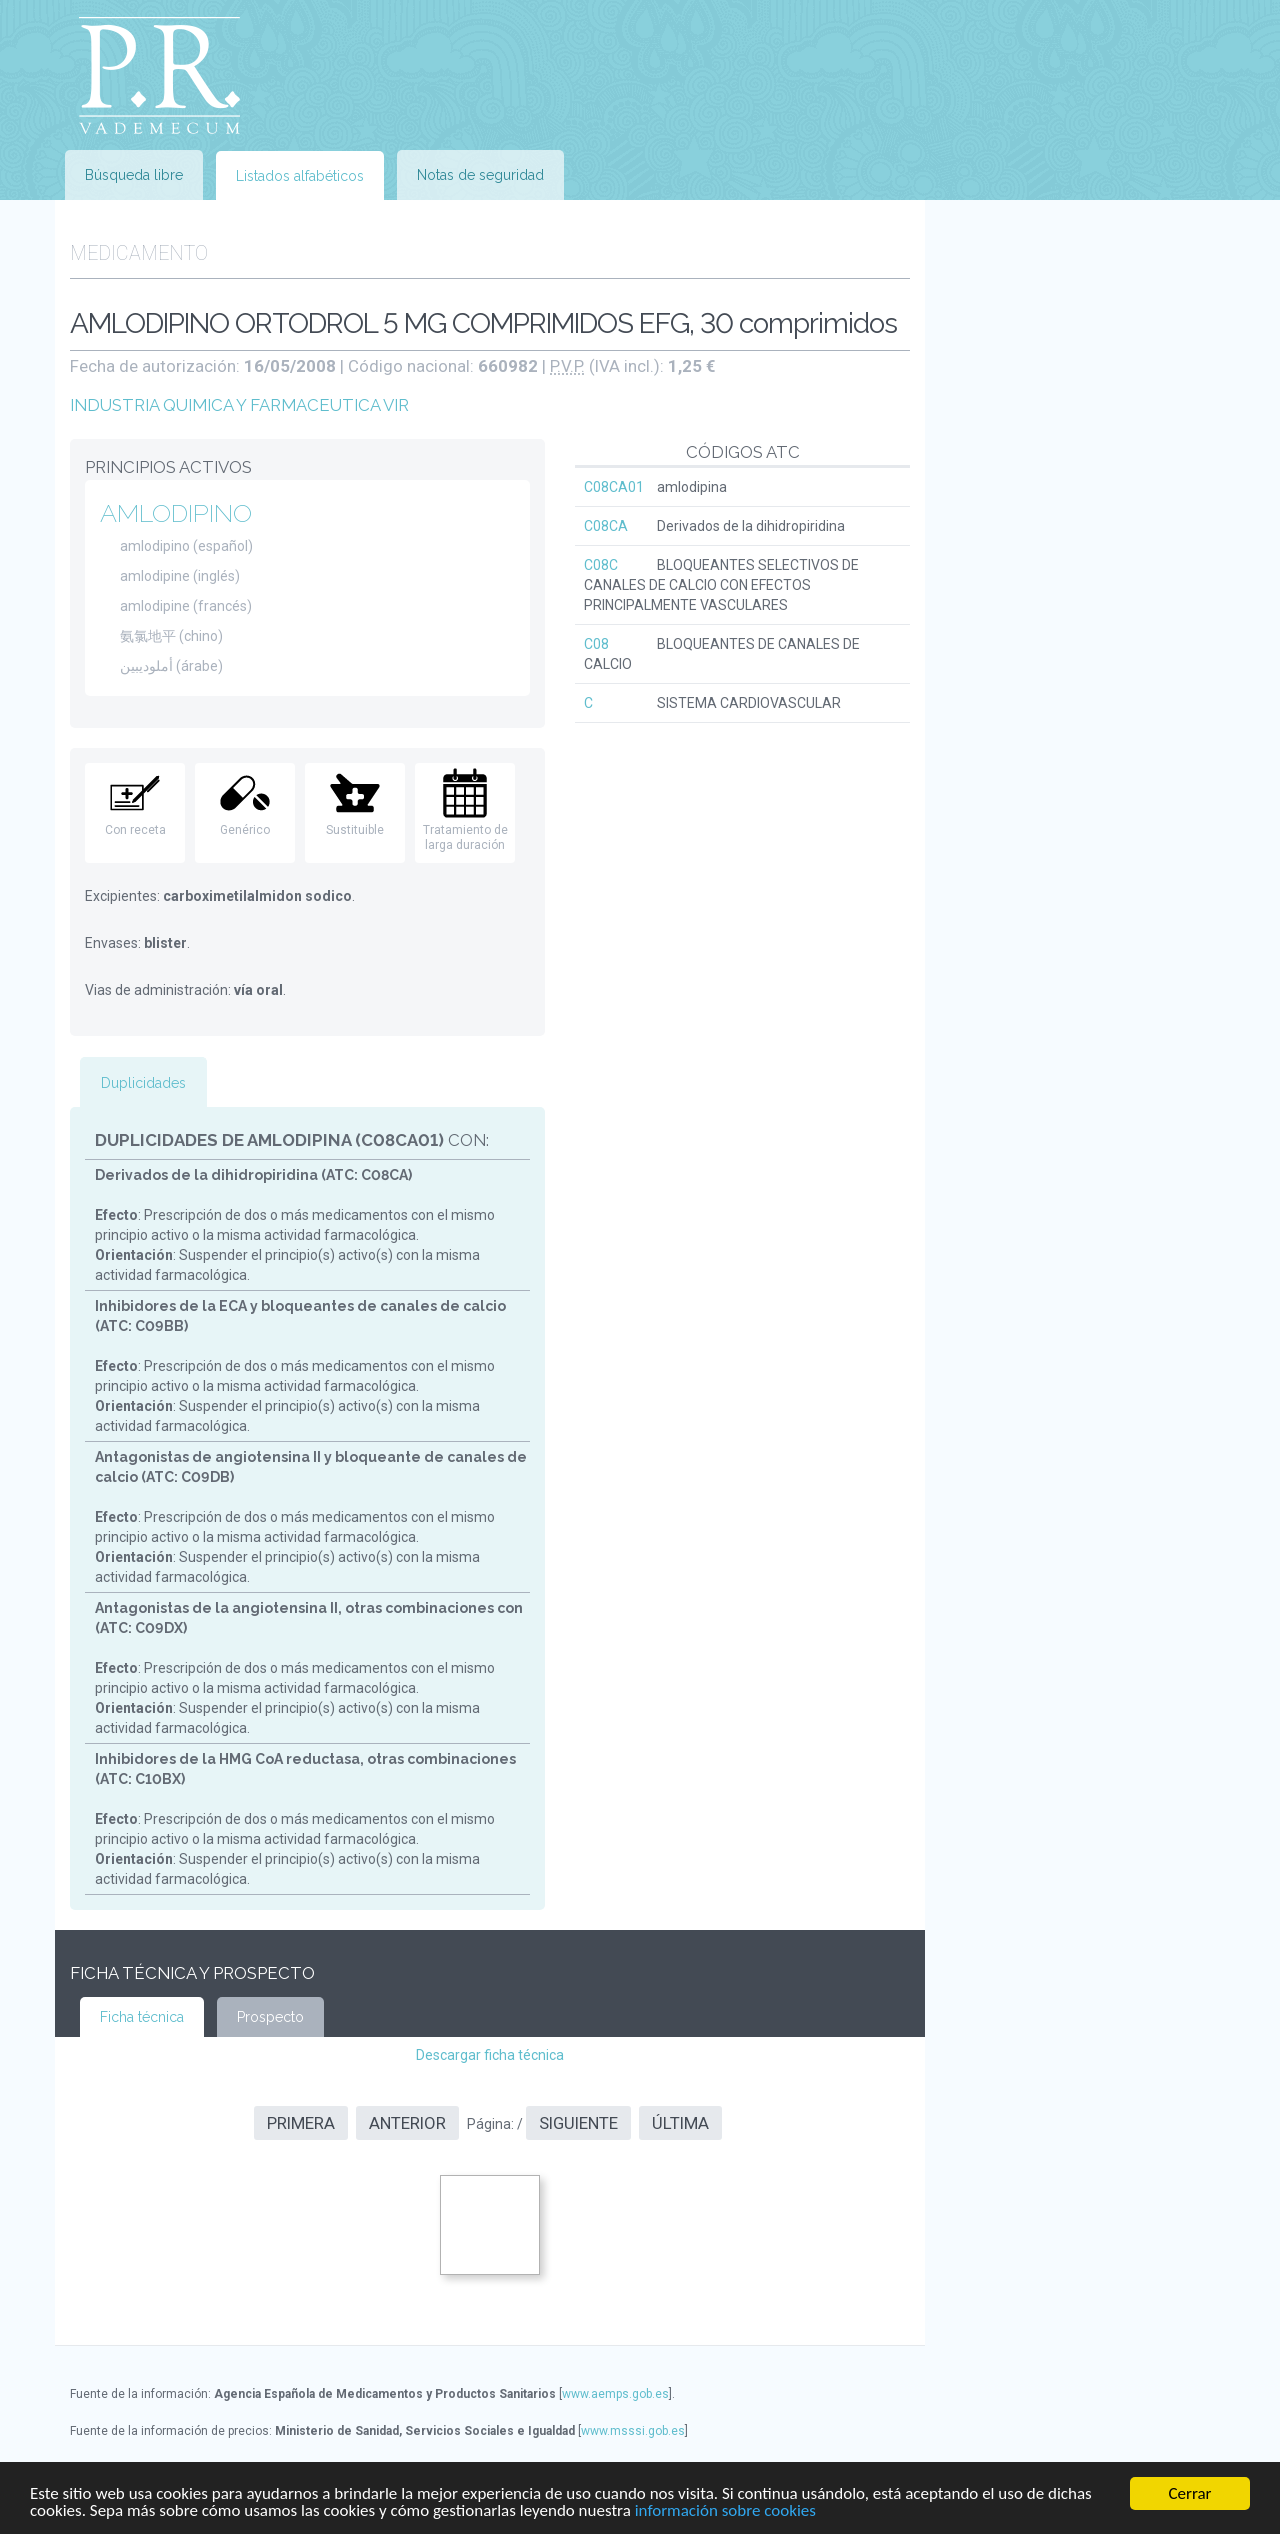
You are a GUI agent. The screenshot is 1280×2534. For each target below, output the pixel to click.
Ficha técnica (142, 2017)
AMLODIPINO (176, 513)
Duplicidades (143, 1083)
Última (680, 2123)
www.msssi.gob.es (633, 2431)
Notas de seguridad (480, 175)
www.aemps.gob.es (615, 2394)
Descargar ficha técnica (490, 2055)
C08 (596, 644)
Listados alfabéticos (300, 176)
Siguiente (578, 2123)
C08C (601, 565)
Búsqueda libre (134, 175)
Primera (301, 2123)
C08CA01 (614, 487)
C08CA (606, 526)
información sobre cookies (725, 2511)
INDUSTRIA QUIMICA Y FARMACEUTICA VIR (239, 405)
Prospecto (270, 2017)
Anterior (407, 2123)
